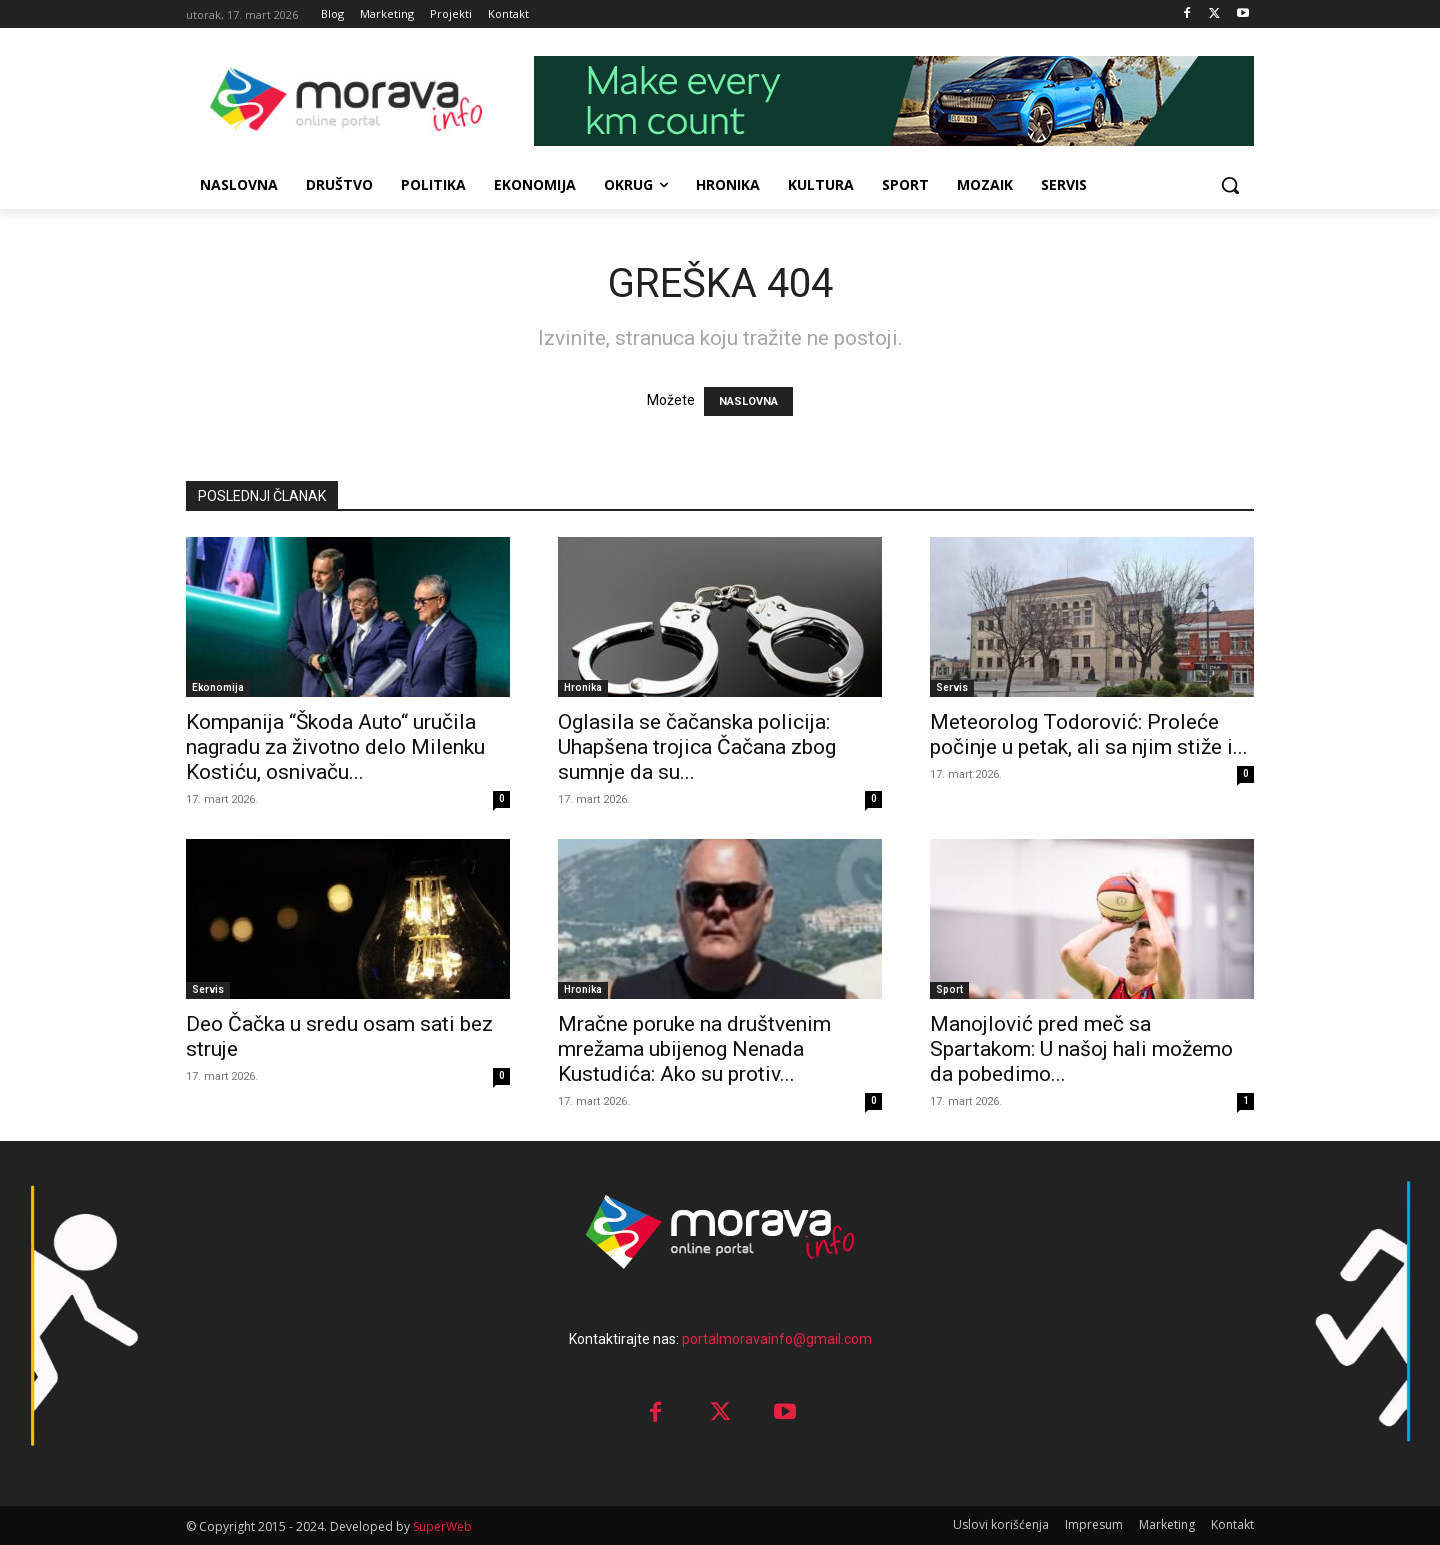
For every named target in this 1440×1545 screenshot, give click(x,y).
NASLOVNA (748, 401)
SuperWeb (442, 1526)
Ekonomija (218, 687)
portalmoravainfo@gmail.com (777, 1339)
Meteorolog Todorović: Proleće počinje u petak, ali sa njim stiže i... (1089, 734)
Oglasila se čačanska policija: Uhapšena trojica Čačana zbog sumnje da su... (697, 747)
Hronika (583, 687)
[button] (1230, 185)
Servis (952, 687)
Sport (949, 989)
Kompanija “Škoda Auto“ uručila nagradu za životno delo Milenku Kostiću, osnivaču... (335, 747)
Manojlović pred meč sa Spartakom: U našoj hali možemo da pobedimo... (1081, 1049)
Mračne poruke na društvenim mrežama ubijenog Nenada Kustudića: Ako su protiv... (694, 1049)
